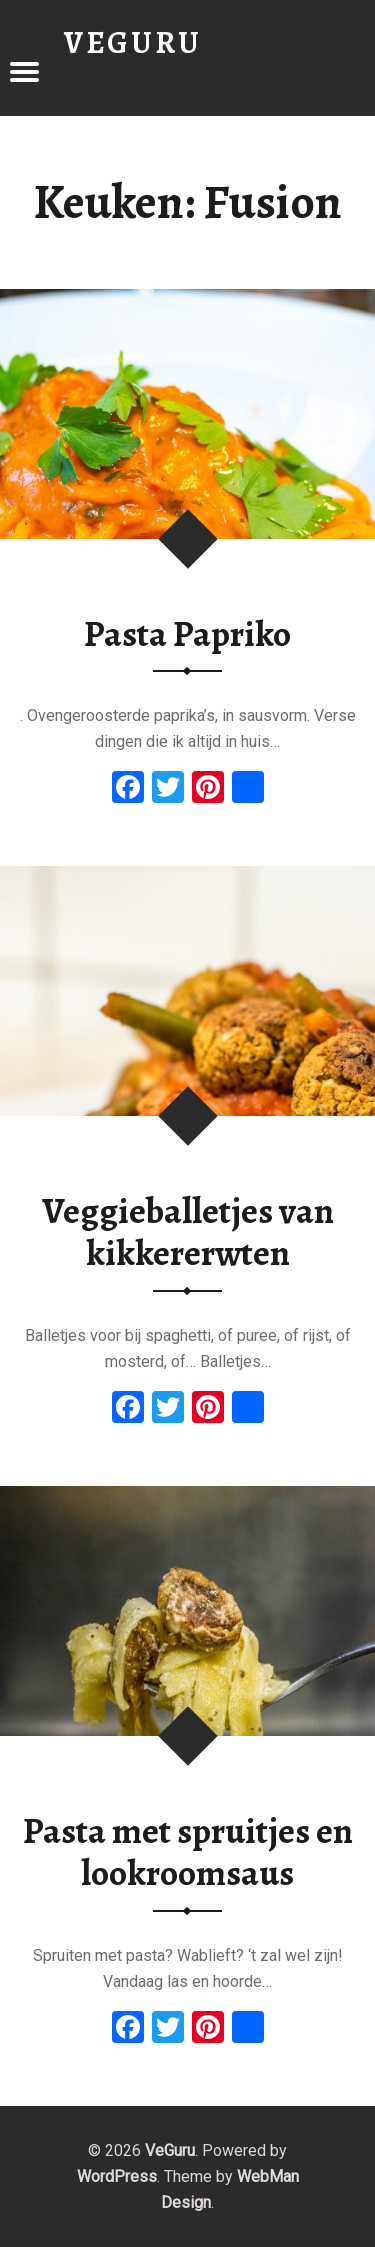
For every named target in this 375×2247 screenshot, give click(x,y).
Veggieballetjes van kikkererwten (188, 1232)
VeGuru (170, 2150)
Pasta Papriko (187, 634)
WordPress (117, 2176)
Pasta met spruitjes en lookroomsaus (188, 1852)
